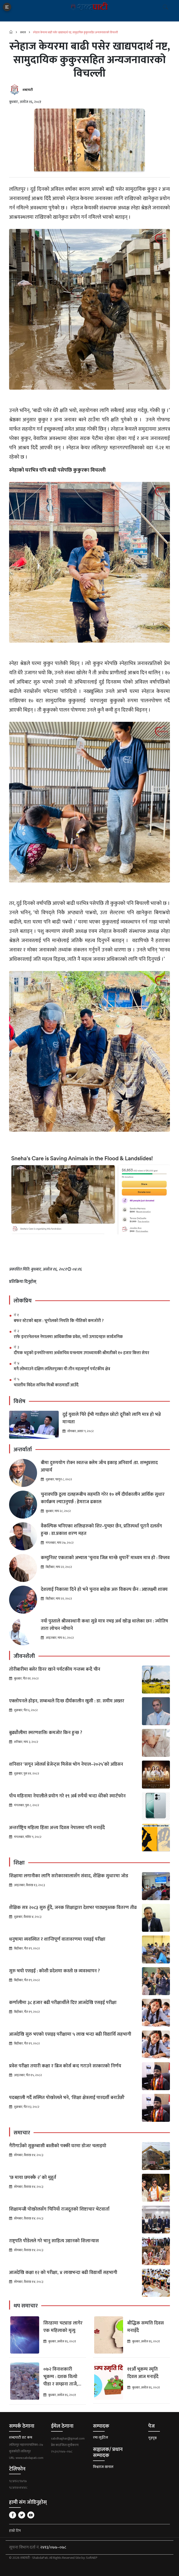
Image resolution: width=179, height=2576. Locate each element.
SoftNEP (91, 2557)
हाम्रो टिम (15, 2531)
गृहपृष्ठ (152, 2438)
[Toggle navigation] (7, 7)
